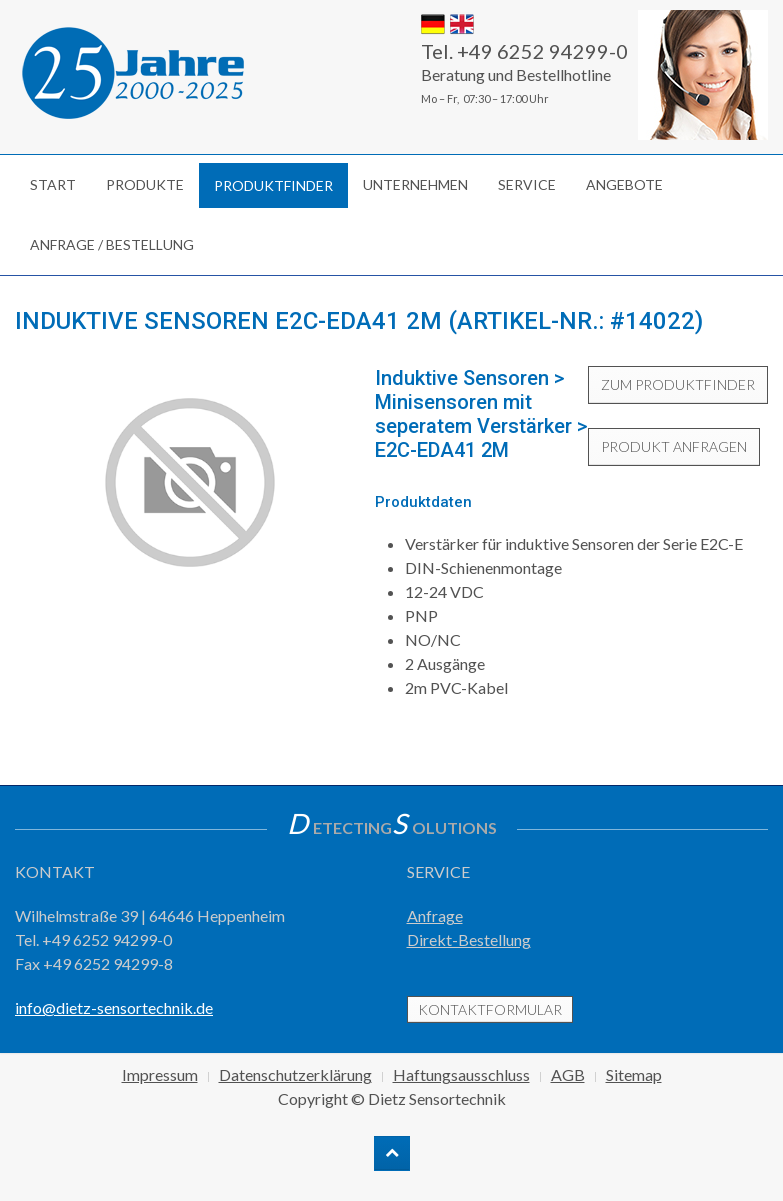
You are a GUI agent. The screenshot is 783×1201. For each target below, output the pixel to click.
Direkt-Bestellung (469, 939)
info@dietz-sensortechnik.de (114, 1007)
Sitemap (634, 1074)
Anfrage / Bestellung (112, 244)
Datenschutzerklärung (295, 1074)
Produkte (145, 184)
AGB (568, 1074)
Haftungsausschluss (461, 1074)
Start (53, 184)
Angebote (624, 184)
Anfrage (435, 915)
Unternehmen (415, 184)
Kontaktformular (490, 1009)
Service (527, 184)
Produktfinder (273, 185)
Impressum (160, 1074)
